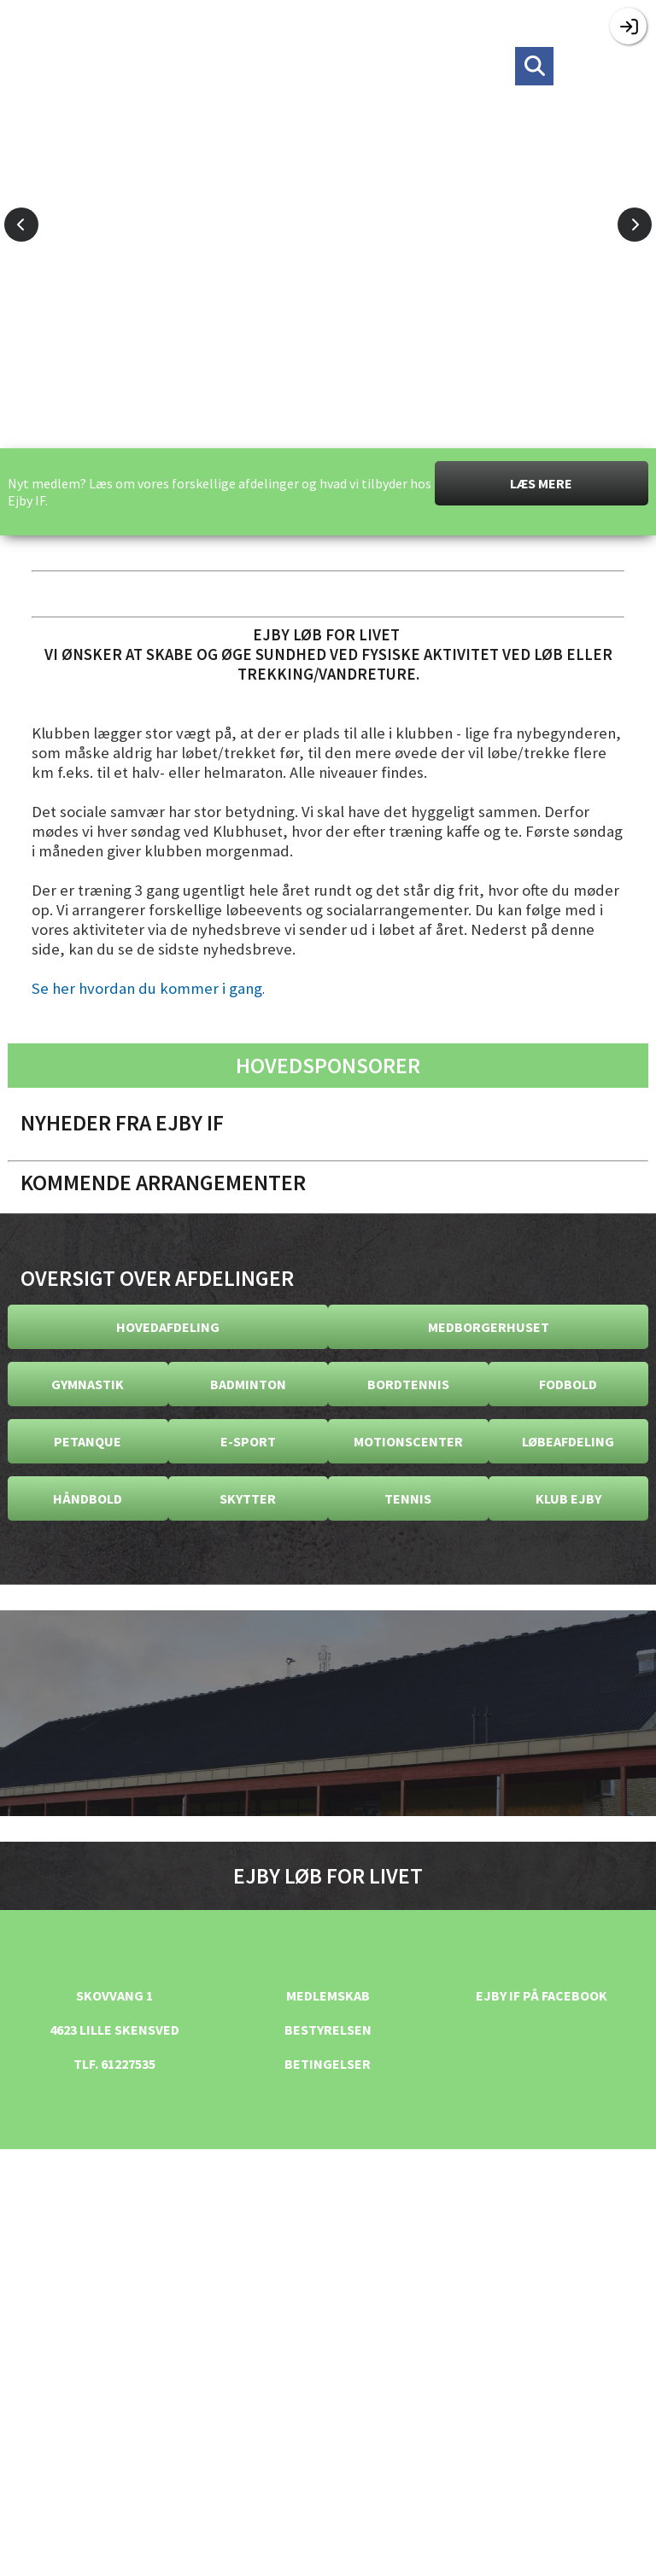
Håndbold (87, 1498)
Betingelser (327, 2063)
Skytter (248, 1498)
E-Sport (248, 1441)
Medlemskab (328, 1995)
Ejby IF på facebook (541, 1995)
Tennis (407, 1498)
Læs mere (541, 483)
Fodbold (568, 1384)
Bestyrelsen (328, 2029)
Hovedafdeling (168, 1326)
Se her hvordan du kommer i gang (147, 988)
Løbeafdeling (568, 1441)
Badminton (248, 1384)
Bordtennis (408, 1384)
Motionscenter (408, 1441)
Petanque (87, 1441)
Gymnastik (87, 1384)
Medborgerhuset (488, 1326)
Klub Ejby (568, 1498)
